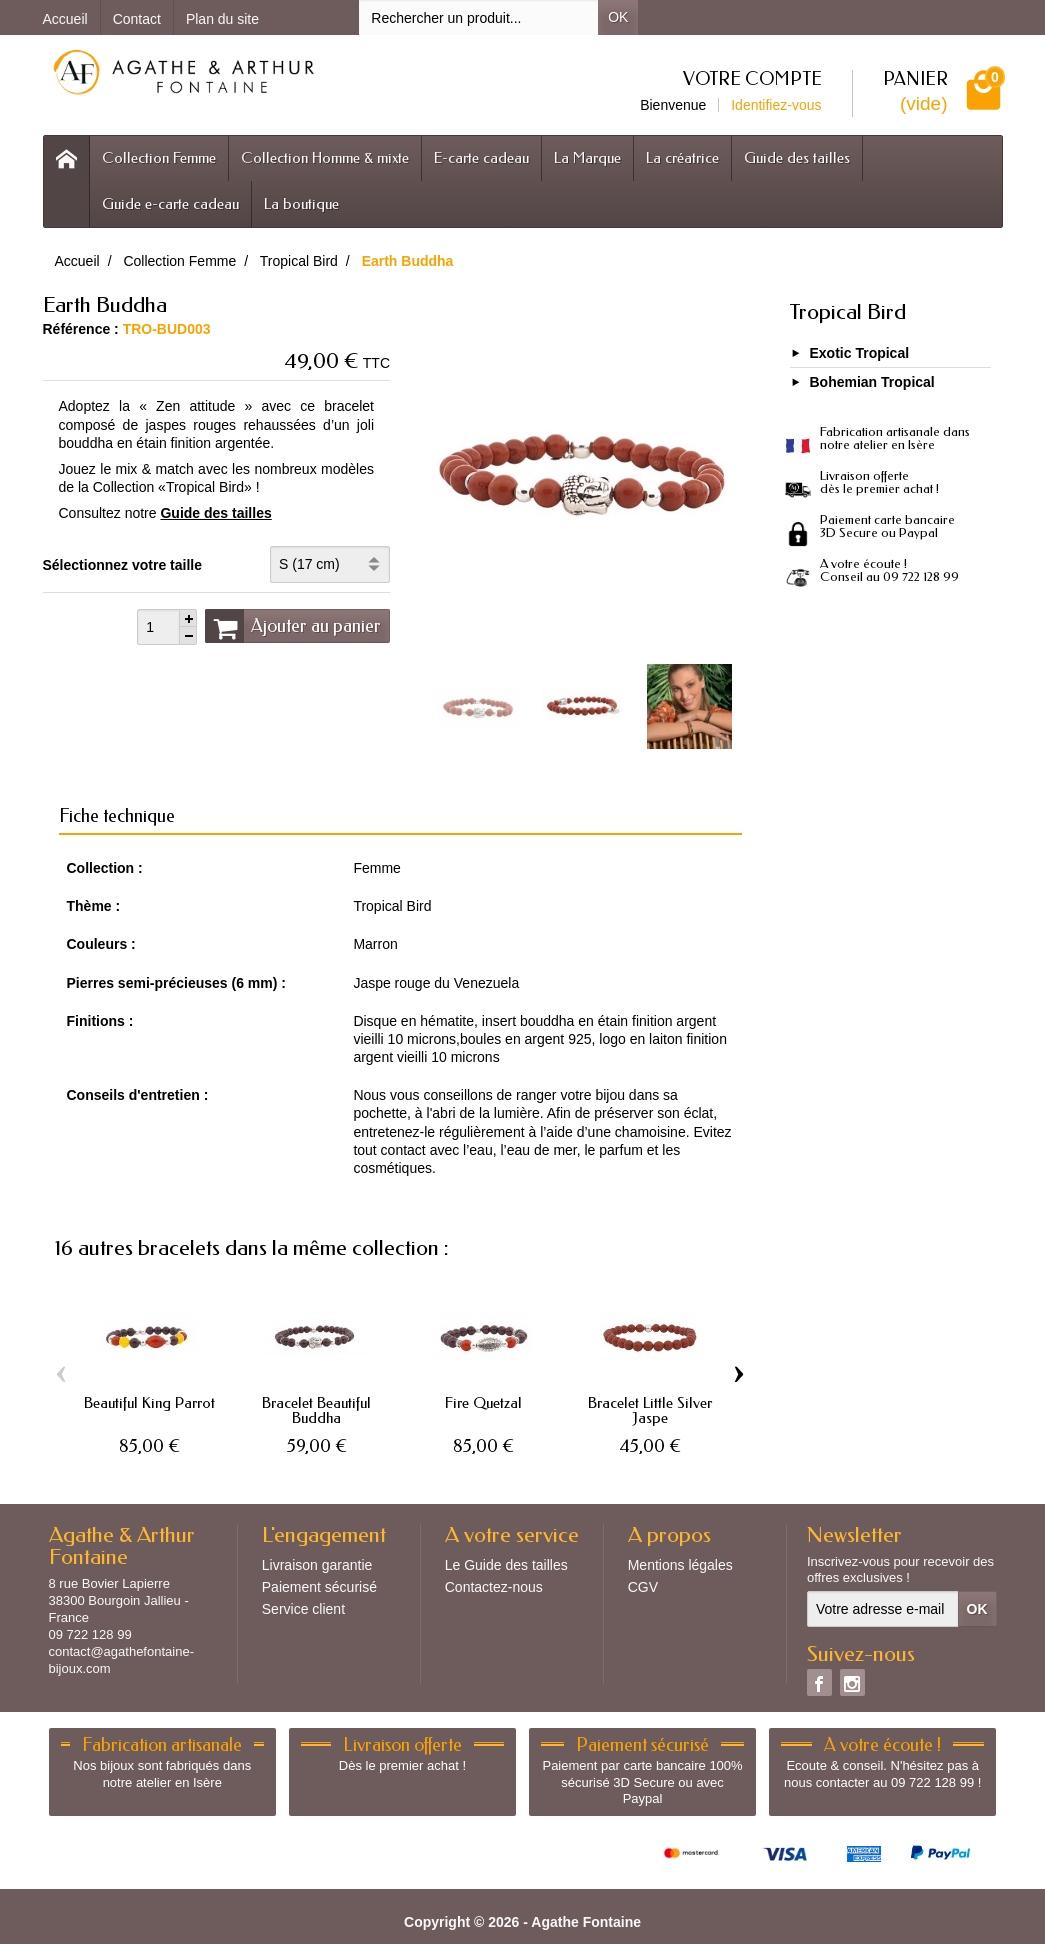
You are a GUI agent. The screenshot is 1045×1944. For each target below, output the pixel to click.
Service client (303, 1609)
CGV (643, 1587)
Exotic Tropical (860, 353)
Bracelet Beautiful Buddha (316, 1410)
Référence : (81, 329)
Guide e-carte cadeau (170, 204)
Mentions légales (680, 1565)
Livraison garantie (317, 1565)
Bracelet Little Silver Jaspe (650, 1410)
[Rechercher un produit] (479, 17)
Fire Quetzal (483, 1403)
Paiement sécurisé (319, 1587)
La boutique (301, 204)
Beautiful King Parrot (149, 1403)
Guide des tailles (797, 158)
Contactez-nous (494, 1587)
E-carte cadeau (481, 158)
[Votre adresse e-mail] (883, 1609)
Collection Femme (159, 158)
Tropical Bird (847, 312)
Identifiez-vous (776, 105)
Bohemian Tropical (872, 382)
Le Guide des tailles (506, 1565)
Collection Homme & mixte (325, 158)
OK (618, 17)
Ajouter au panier (293, 626)
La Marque (587, 158)
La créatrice (682, 158)
